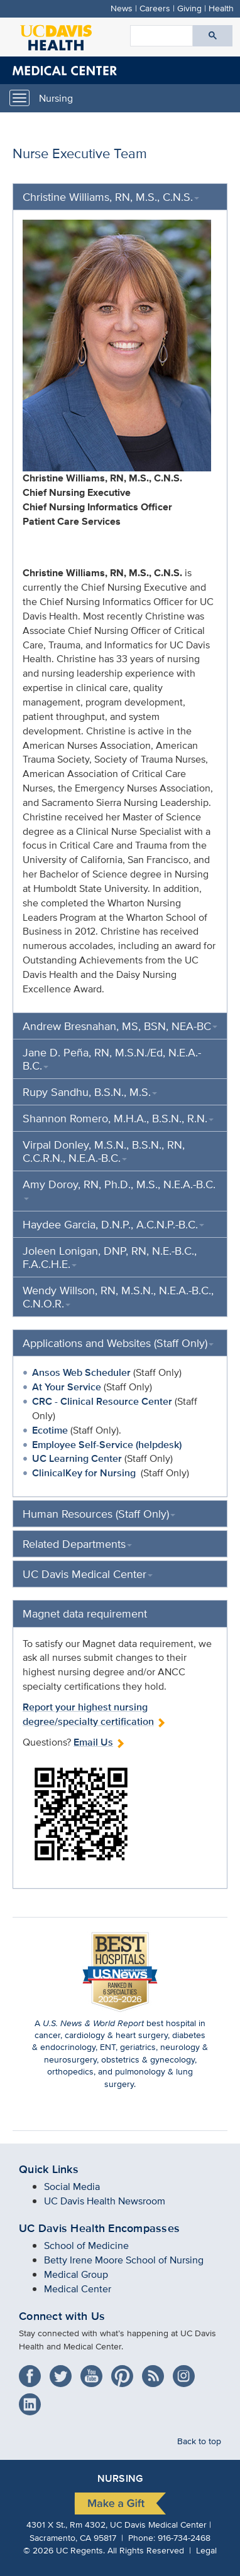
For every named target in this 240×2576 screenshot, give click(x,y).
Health (221, 7)
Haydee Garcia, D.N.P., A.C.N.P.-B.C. (113, 1224)
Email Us (99, 1742)
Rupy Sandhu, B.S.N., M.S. (90, 1092)
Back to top (199, 2440)
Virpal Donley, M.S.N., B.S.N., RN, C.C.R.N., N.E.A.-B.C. (104, 1151)
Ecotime (50, 1430)
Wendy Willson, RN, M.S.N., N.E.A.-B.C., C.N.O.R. (118, 1296)
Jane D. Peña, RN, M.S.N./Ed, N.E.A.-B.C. (112, 1058)
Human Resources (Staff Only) (99, 1513)
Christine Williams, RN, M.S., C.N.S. (111, 197)
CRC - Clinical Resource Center (102, 1401)
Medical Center (77, 2289)
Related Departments (77, 1544)
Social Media (72, 2186)
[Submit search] (212, 35)
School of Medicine (86, 2245)
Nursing (56, 98)
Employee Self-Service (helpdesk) (107, 1444)
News (122, 7)
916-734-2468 (184, 2537)
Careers (154, 7)
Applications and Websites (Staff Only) (118, 1343)
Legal (206, 2550)
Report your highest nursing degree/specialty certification (94, 1714)
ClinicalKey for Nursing (84, 1473)
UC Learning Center (77, 1458)
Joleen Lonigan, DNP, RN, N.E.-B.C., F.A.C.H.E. (110, 1257)
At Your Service (66, 1387)
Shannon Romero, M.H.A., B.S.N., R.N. (118, 1118)
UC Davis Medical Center (88, 1574)
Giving (189, 7)
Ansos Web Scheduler (81, 1372)
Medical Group (76, 2274)
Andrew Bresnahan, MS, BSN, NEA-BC (120, 1026)
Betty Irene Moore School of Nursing (124, 2260)
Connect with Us (62, 2316)
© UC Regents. (64, 2550)
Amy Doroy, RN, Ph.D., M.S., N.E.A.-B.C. (119, 1188)
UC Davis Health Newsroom (104, 2201)
